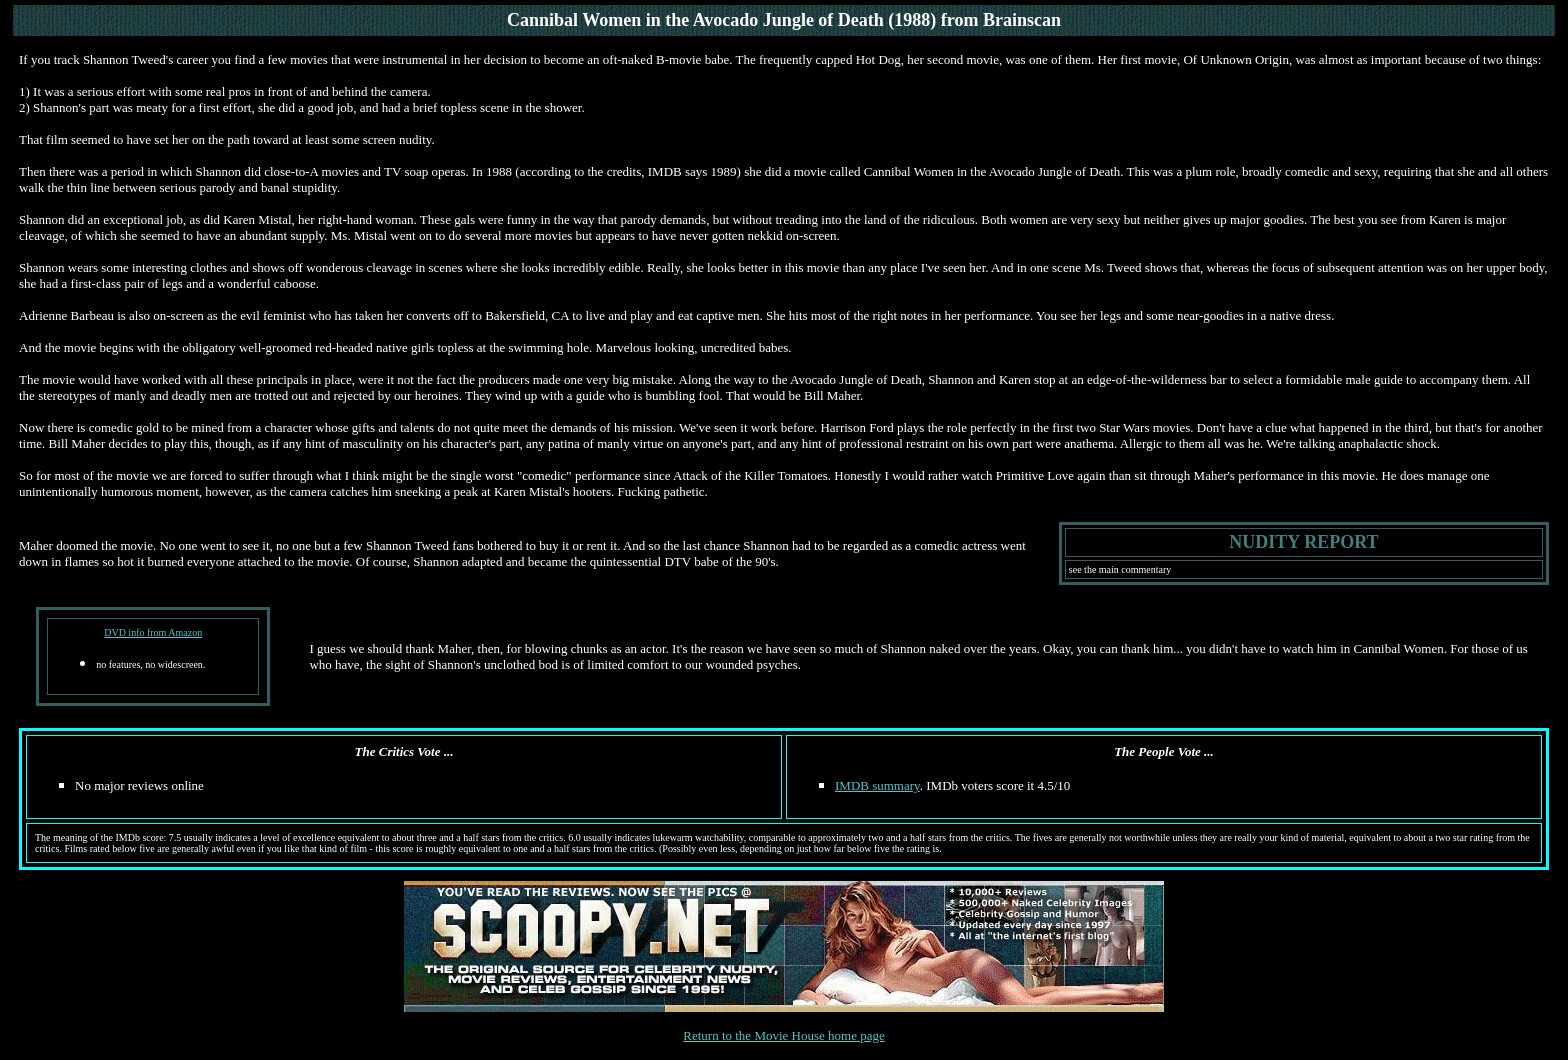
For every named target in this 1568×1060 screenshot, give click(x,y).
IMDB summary (877, 785)
